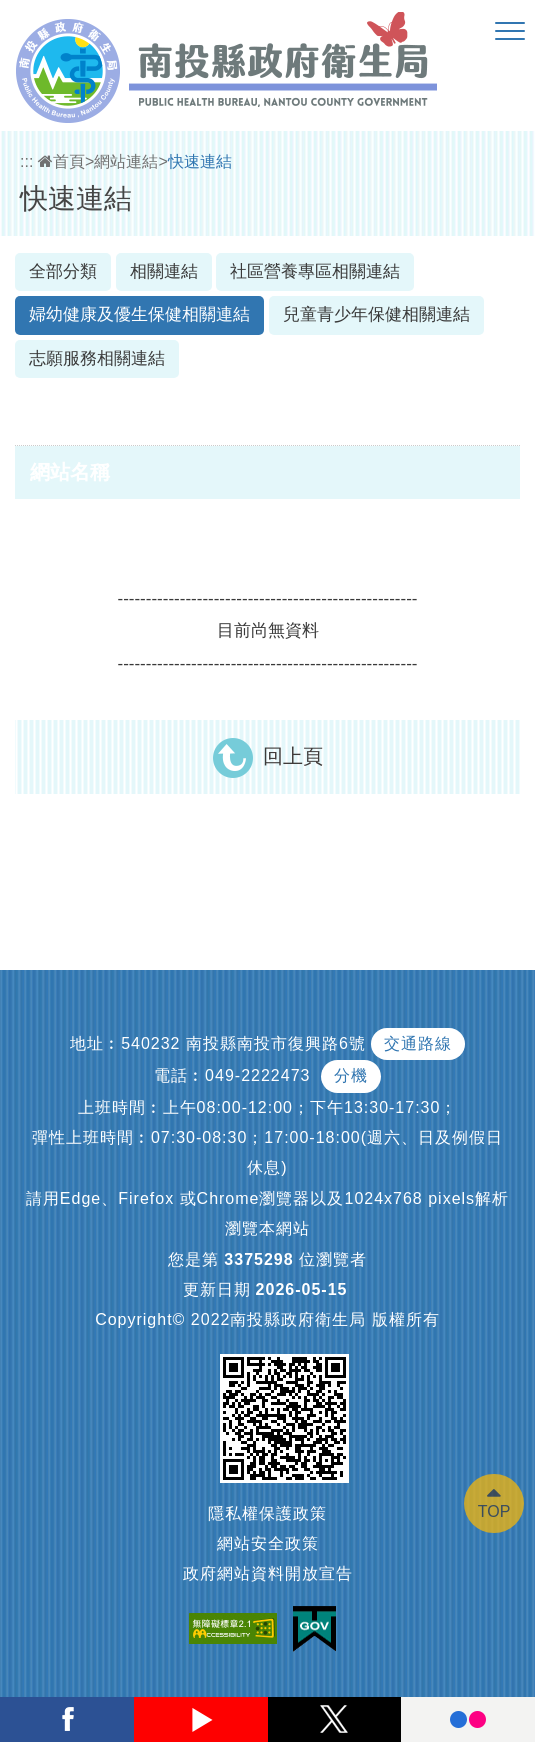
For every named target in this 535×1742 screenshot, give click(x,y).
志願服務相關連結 (97, 358)
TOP (494, 1511)
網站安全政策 (268, 1543)
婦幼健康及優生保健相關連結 (139, 314)
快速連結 (200, 161)
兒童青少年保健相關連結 (376, 314)
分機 (351, 1075)
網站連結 (126, 161)
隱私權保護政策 (267, 1513)
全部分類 (63, 271)
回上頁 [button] (293, 756)
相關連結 (164, 271)
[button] (510, 32)
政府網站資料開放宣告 (268, 1573)
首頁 (61, 161)
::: (26, 161)
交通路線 (418, 1043)
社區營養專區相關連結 (315, 271)
